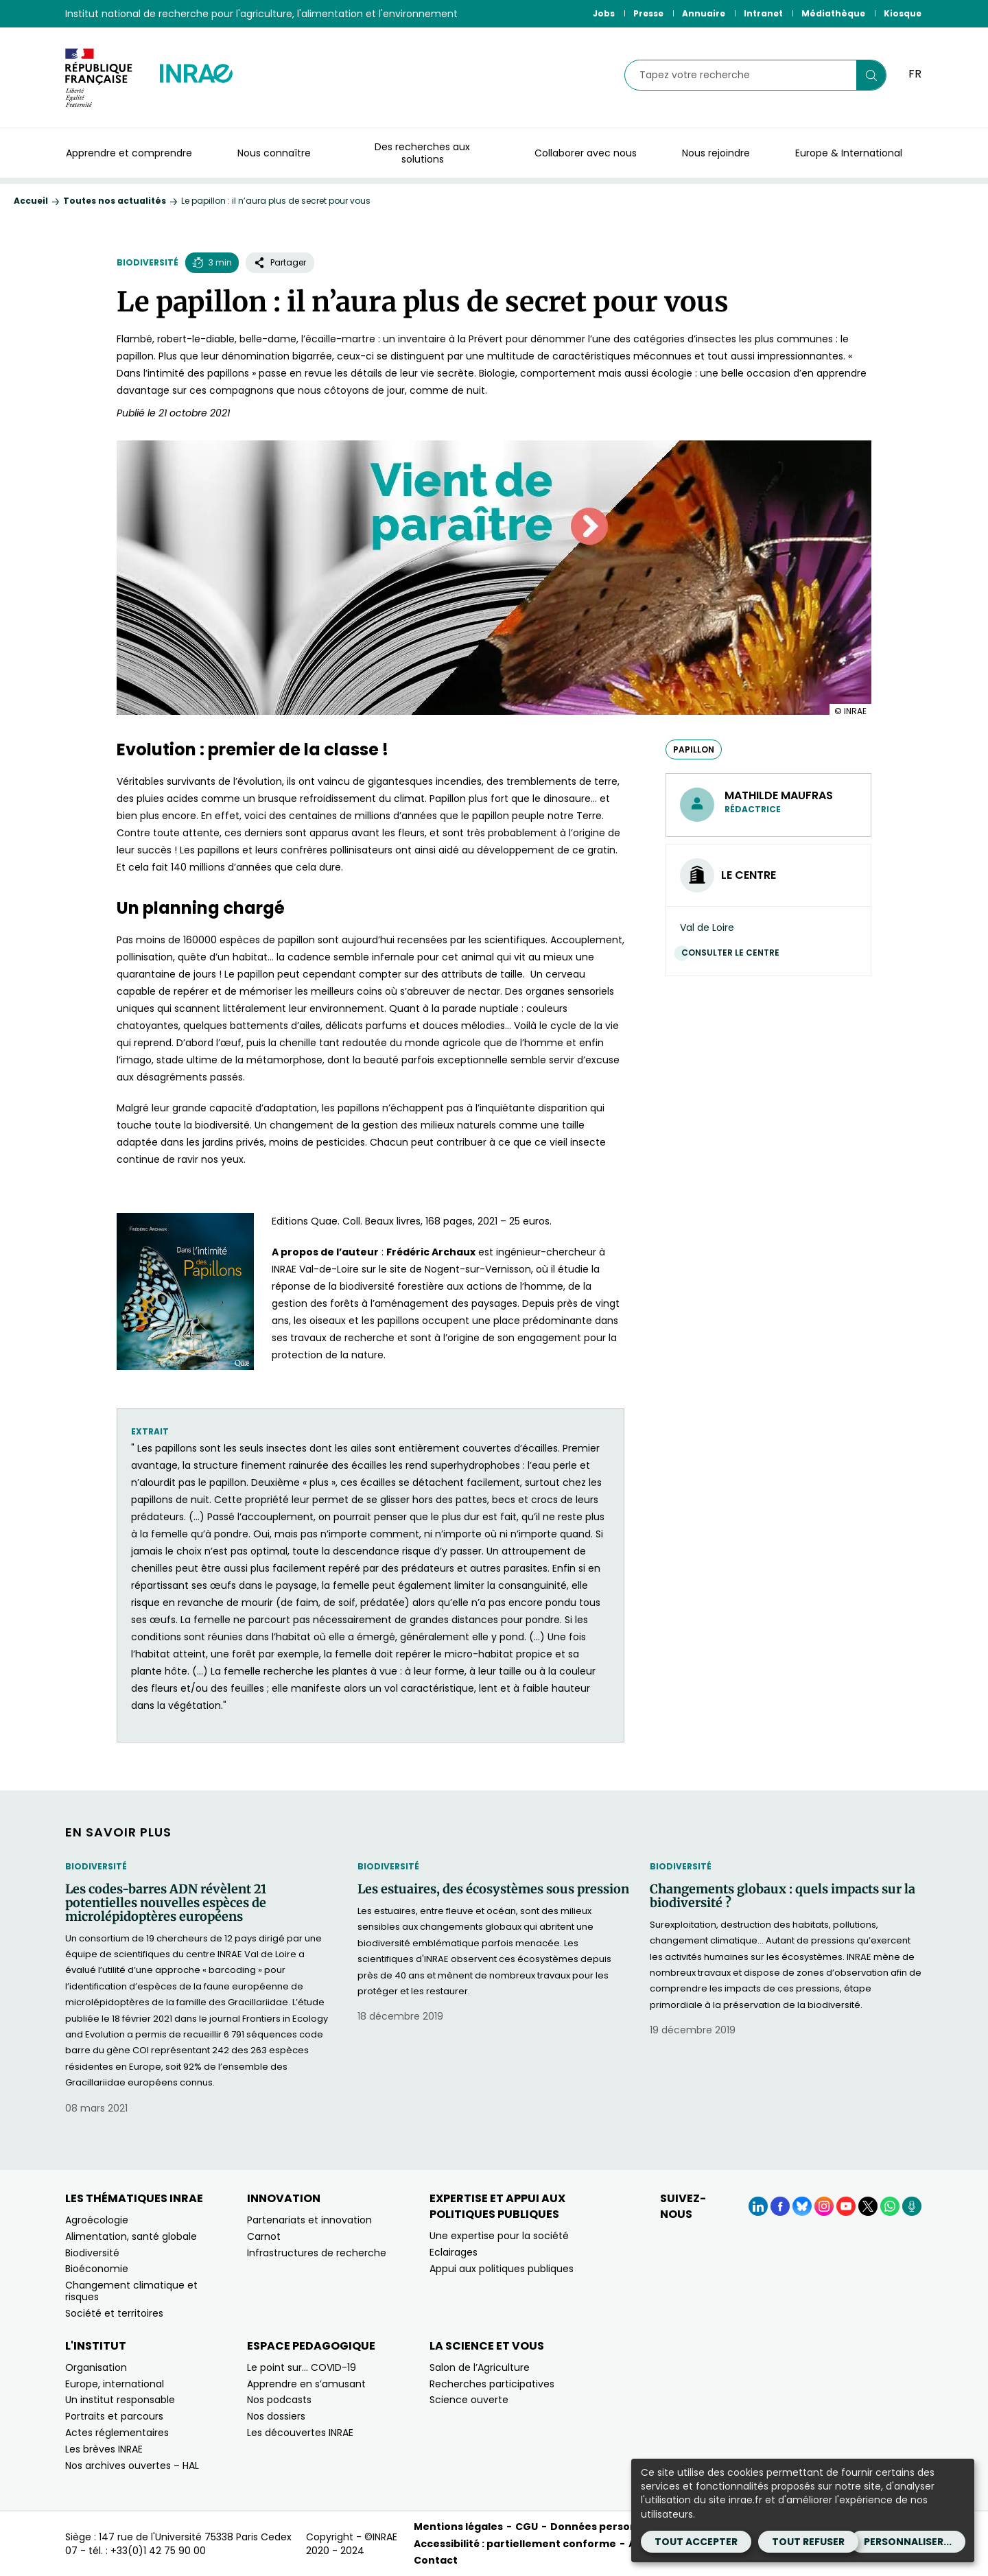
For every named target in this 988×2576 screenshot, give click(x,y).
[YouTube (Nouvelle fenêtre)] (846, 2206)
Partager (280, 262)
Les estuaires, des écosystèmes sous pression (493, 1889)
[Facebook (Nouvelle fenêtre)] (780, 2206)
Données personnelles (609, 2526)
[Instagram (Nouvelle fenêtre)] (824, 2206)
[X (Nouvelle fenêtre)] (868, 2206)
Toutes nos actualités (114, 200)
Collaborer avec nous (585, 153)
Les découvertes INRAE (300, 2432)
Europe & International (848, 153)
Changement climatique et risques (131, 2291)
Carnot (264, 2236)
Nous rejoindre (716, 153)
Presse (648, 13)
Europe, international (114, 2384)
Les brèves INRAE (104, 2449)
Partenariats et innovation (309, 2220)
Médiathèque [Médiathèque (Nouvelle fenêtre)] (833, 13)
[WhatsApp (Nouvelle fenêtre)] (889, 2206)
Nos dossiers (276, 2416)
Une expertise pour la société (499, 2236)
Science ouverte (469, 2400)
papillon (693, 749)
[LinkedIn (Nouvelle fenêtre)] (758, 2206)
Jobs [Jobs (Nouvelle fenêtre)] (604, 13)
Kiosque (902, 13)
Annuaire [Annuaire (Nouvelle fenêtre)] (703, 13)
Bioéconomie (96, 2269)
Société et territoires (114, 2313)
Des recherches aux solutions (422, 153)
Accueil (31, 200)
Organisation (96, 2367)
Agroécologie (96, 2220)
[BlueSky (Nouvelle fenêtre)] (802, 2206)
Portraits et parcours (114, 2416)
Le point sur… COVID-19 (301, 2367)
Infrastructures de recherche (316, 2253)
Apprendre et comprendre (129, 153)
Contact (436, 2560)
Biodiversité (147, 262)
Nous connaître (274, 153)
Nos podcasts (279, 2400)
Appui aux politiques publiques (502, 2269)
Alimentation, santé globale (131, 2236)
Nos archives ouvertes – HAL (132, 2465)
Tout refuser (808, 2542)
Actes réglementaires (117, 2432)
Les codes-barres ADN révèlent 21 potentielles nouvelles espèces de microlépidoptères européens (165, 1902)
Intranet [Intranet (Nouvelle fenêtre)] (763, 13)
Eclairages (454, 2252)
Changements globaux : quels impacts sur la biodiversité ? (782, 1896)
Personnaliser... (908, 2542)
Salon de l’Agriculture (480, 2367)
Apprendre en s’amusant (306, 2384)
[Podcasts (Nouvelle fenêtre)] (911, 2206)
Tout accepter (696, 2542)
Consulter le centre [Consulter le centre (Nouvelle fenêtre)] (733, 952)
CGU (526, 2526)
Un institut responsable (120, 2400)
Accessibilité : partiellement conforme (515, 2544)
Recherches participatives (492, 2384)
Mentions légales (458, 2526)
